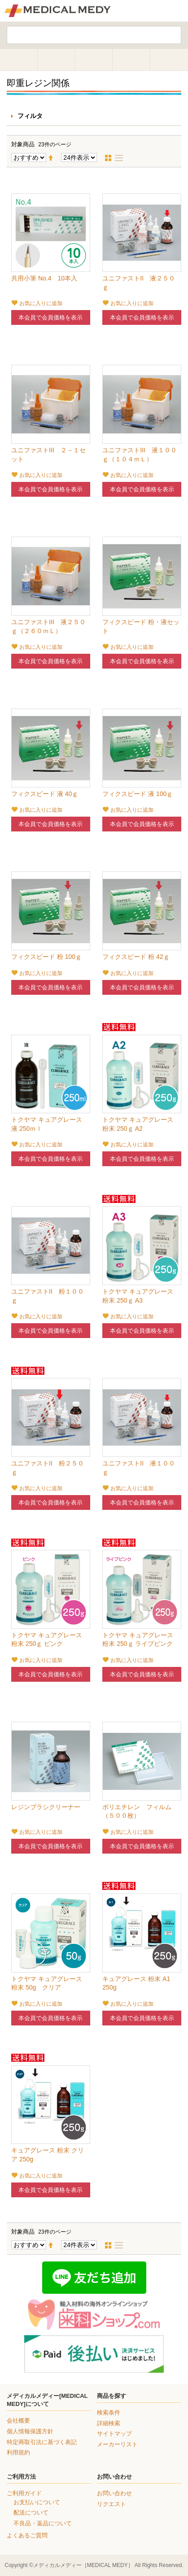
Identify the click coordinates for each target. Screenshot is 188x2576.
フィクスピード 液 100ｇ (137, 793)
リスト (121, 158)
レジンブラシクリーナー (45, 1807)
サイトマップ (114, 2433)
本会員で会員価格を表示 (50, 317)
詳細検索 (108, 2423)
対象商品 (23, 144)
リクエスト (111, 2504)
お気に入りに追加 (40, 303)
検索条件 (108, 2412)
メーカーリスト (117, 2444)
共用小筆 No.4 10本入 (44, 278)
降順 (54, 158)
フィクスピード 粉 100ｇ (46, 956)
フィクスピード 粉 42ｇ (135, 956)
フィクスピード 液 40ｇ (44, 793)
